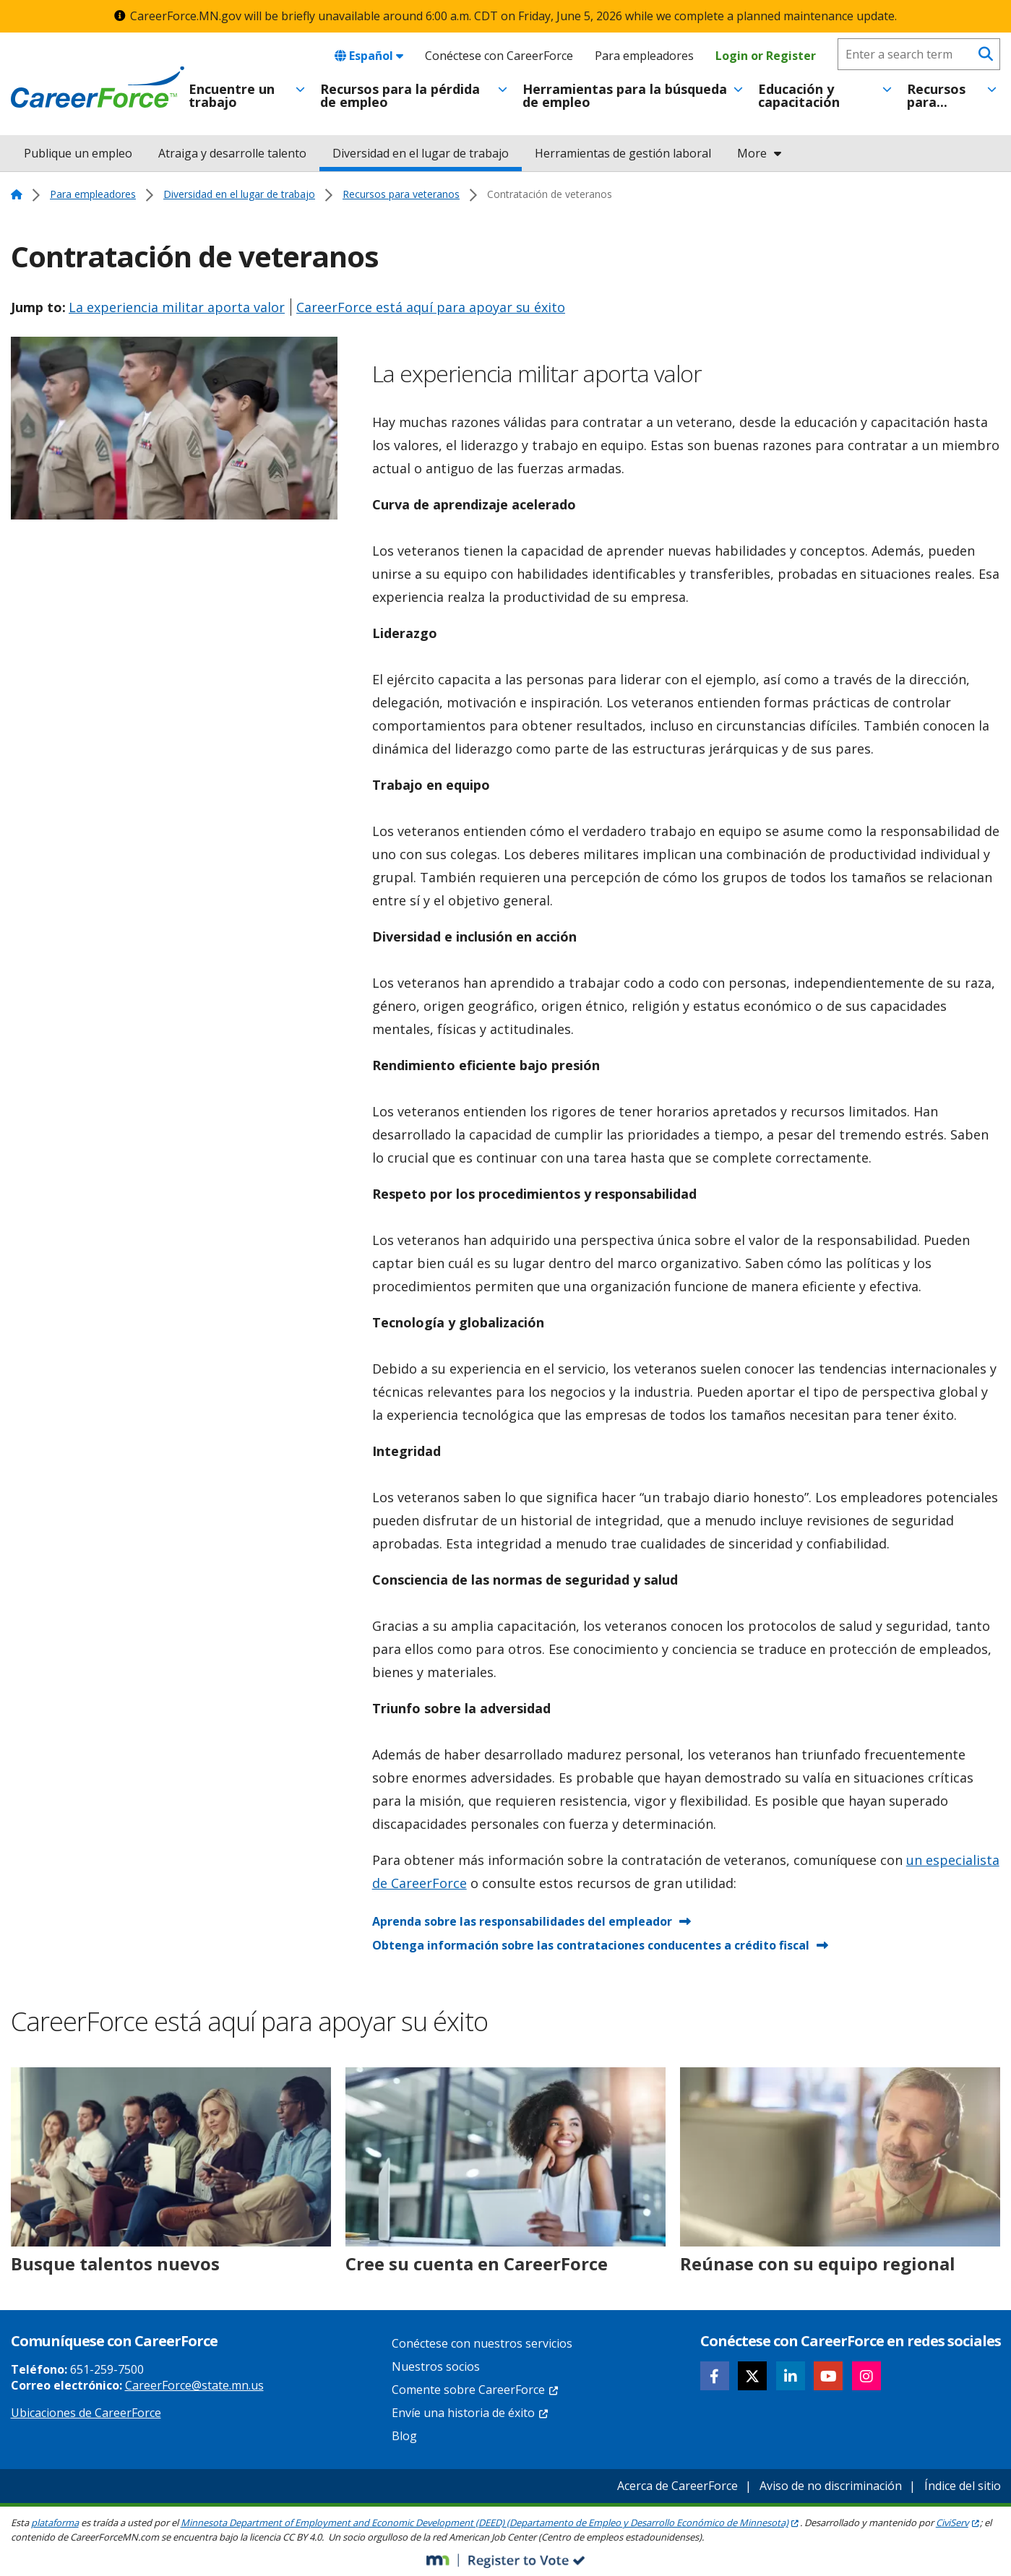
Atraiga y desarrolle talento (232, 153)
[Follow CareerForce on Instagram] (866, 2375)
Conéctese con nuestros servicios (482, 2343)
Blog (404, 2436)
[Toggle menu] (300, 89)
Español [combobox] (369, 56)
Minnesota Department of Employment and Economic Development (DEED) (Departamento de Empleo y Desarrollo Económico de (490, 2522)
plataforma (55, 2522)
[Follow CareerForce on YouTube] (828, 2375)
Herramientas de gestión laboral (623, 153)
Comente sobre (475, 2390)
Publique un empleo (78, 153)
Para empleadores (644, 56)
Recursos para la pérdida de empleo (400, 95)
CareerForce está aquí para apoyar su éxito (430, 307)
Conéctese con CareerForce (499, 56)
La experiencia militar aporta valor (177, 307)
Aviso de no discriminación (831, 2486)
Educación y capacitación (799, 95)
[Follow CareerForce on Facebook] (714, 2375)
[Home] (97, 87)
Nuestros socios (436, 2366)
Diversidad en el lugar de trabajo (420, 153)
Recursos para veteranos (401, 194)
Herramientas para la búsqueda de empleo (624, 95)
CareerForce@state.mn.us (194, 2385)
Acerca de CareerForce (677, 2486)
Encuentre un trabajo (232, 95)
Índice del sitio (962, 2486)
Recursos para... (936, 95)
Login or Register (765, 56)
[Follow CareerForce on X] (752, 2375)
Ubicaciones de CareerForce (86, 2413)
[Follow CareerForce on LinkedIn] (790, 2375)
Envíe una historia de (470, 2413)
